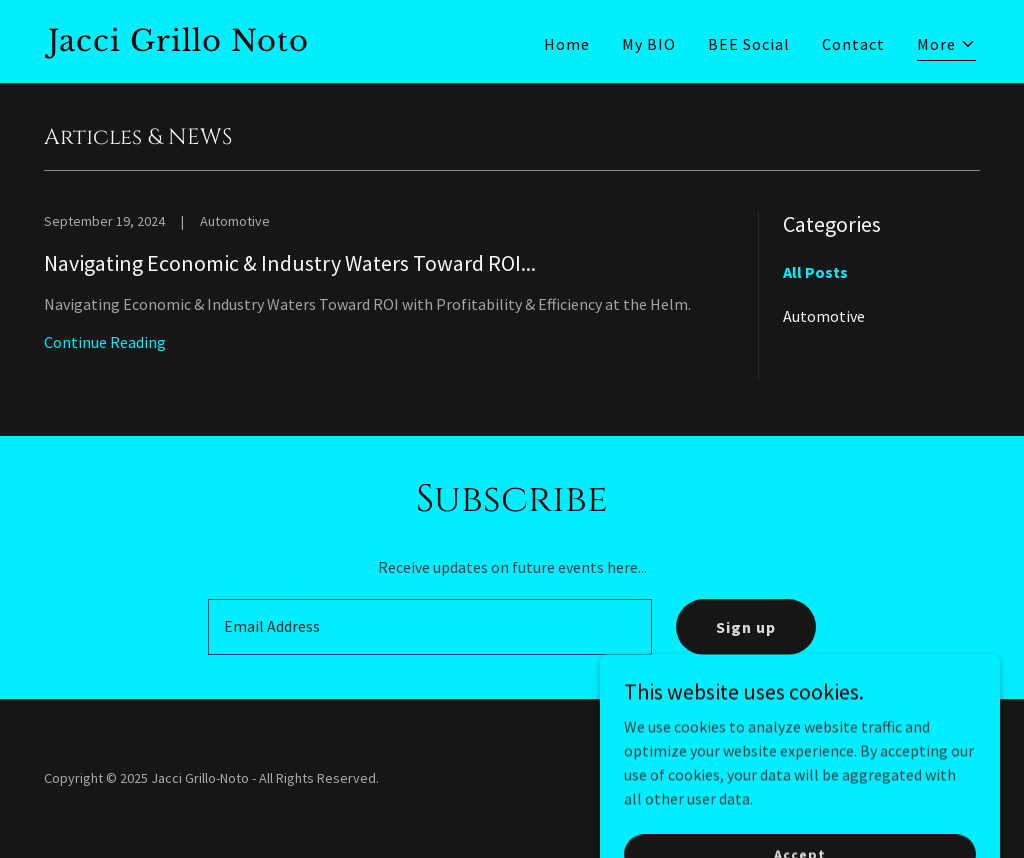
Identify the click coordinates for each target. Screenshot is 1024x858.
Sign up (746, 627)
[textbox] (430, 627)
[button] (946, 46)
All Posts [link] (815, 272)
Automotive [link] (824, 316)
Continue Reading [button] (105, 342)
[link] (272, 45)
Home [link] (567, 44)
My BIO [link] (649, 44)
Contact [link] (853, 44)
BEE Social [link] (749, 44)
